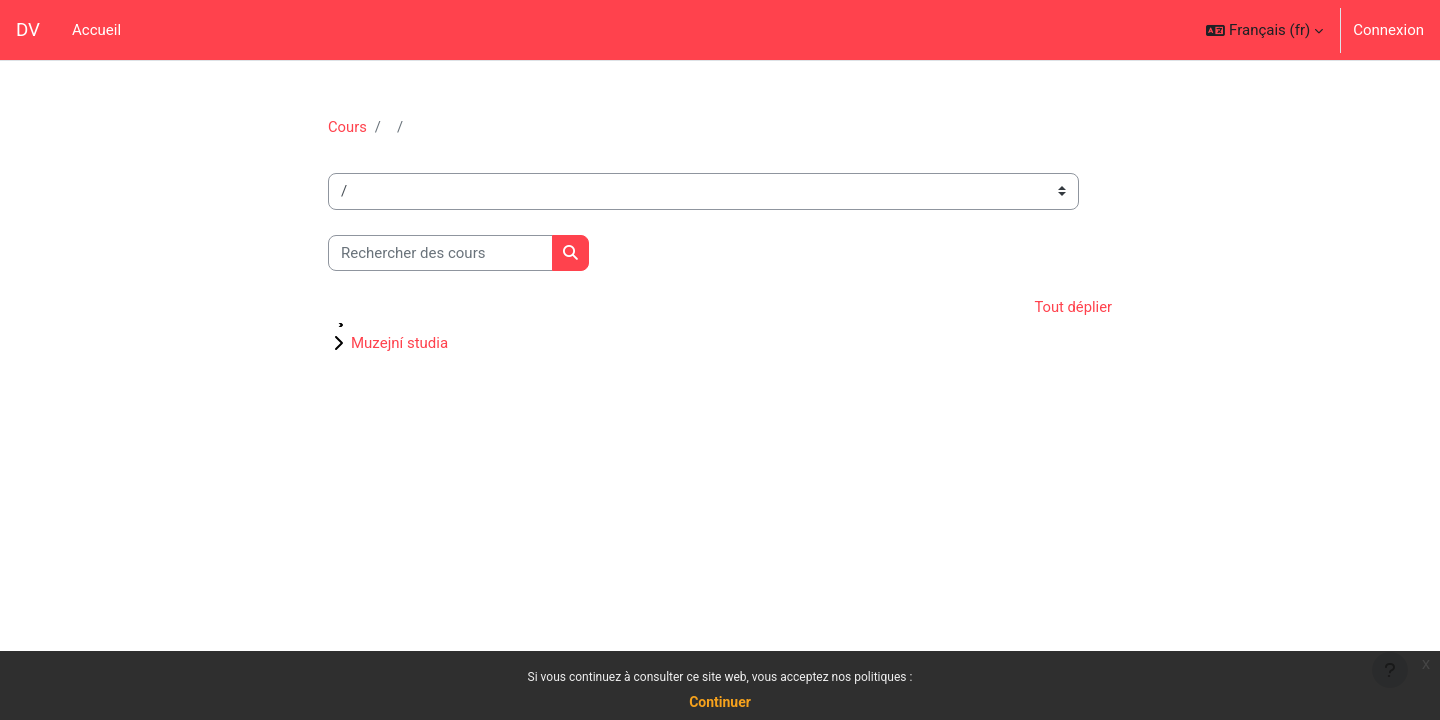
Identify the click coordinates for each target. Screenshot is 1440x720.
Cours (347, 127)
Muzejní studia (399, 344)
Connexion (1388, 30)
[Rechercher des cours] (440, 253)
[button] (1264, 30)
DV (28, 30)
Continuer (720, 702)
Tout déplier (1072, 308)
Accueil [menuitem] (96, 30)
